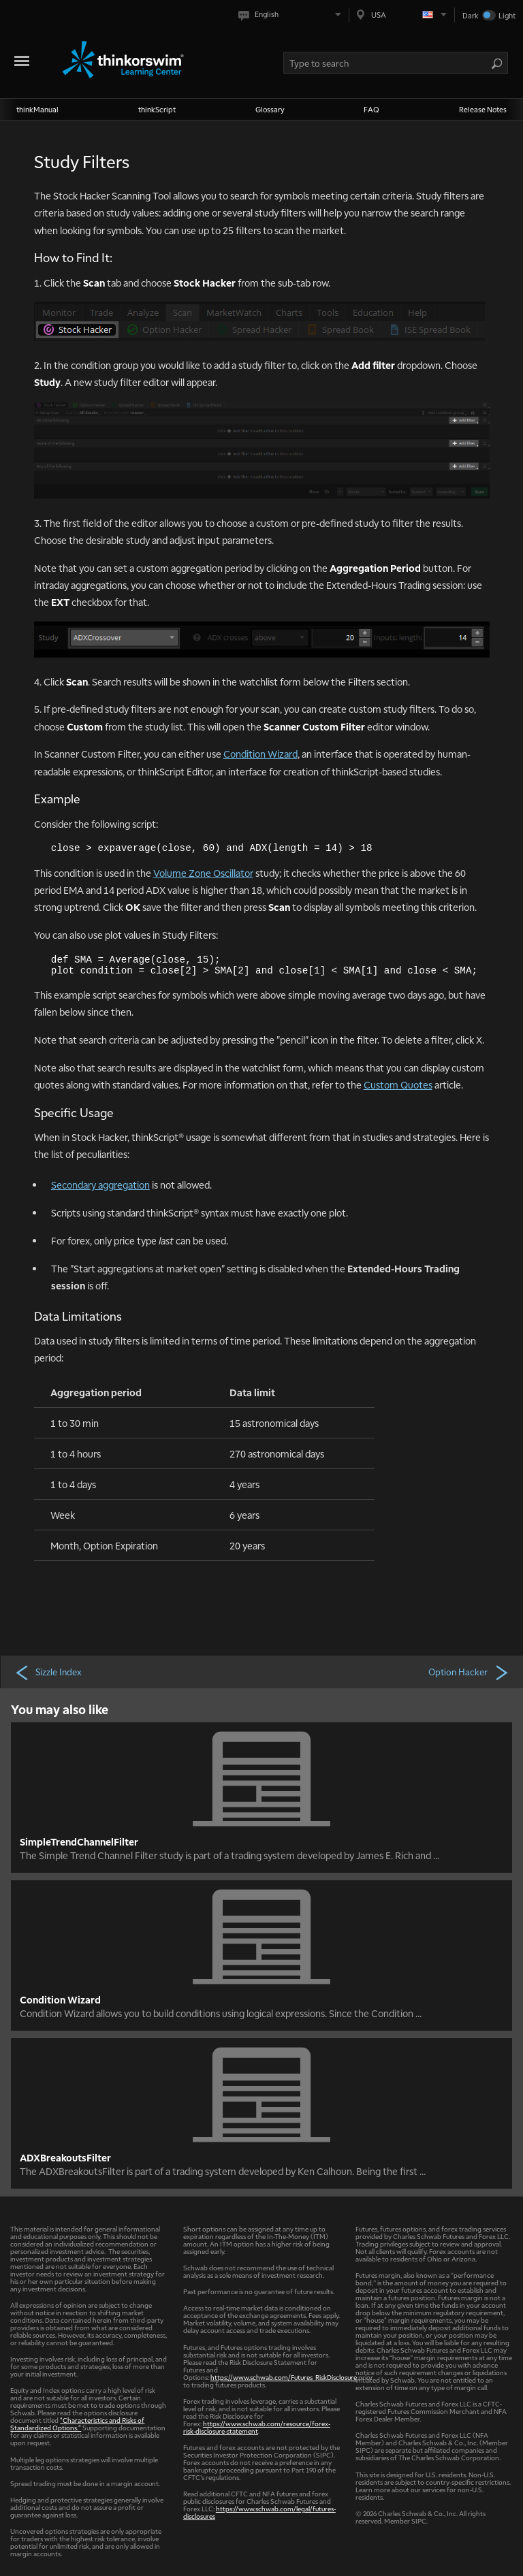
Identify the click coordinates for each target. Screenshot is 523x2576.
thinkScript (157, 109)
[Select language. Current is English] (292, 14)
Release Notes (483, 109)
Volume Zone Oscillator (203, 873)
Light (507, 15)
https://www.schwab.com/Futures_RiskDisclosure (283, 2376)
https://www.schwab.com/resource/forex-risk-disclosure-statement (256, 2427)
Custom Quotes (398, 1084)
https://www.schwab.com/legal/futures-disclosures (259, 2512)
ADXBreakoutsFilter (65, 2157)
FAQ (371, 109)
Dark (470, 15)
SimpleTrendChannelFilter (79, 1841)
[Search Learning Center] (387, 63)
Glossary (270, 109)
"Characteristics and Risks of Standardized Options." (77, 2423)
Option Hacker (469, 1672)
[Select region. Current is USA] (401, 14)
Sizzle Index (48, 1672)
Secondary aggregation (100, 1184)
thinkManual (37, 109)
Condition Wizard (260, 753)
